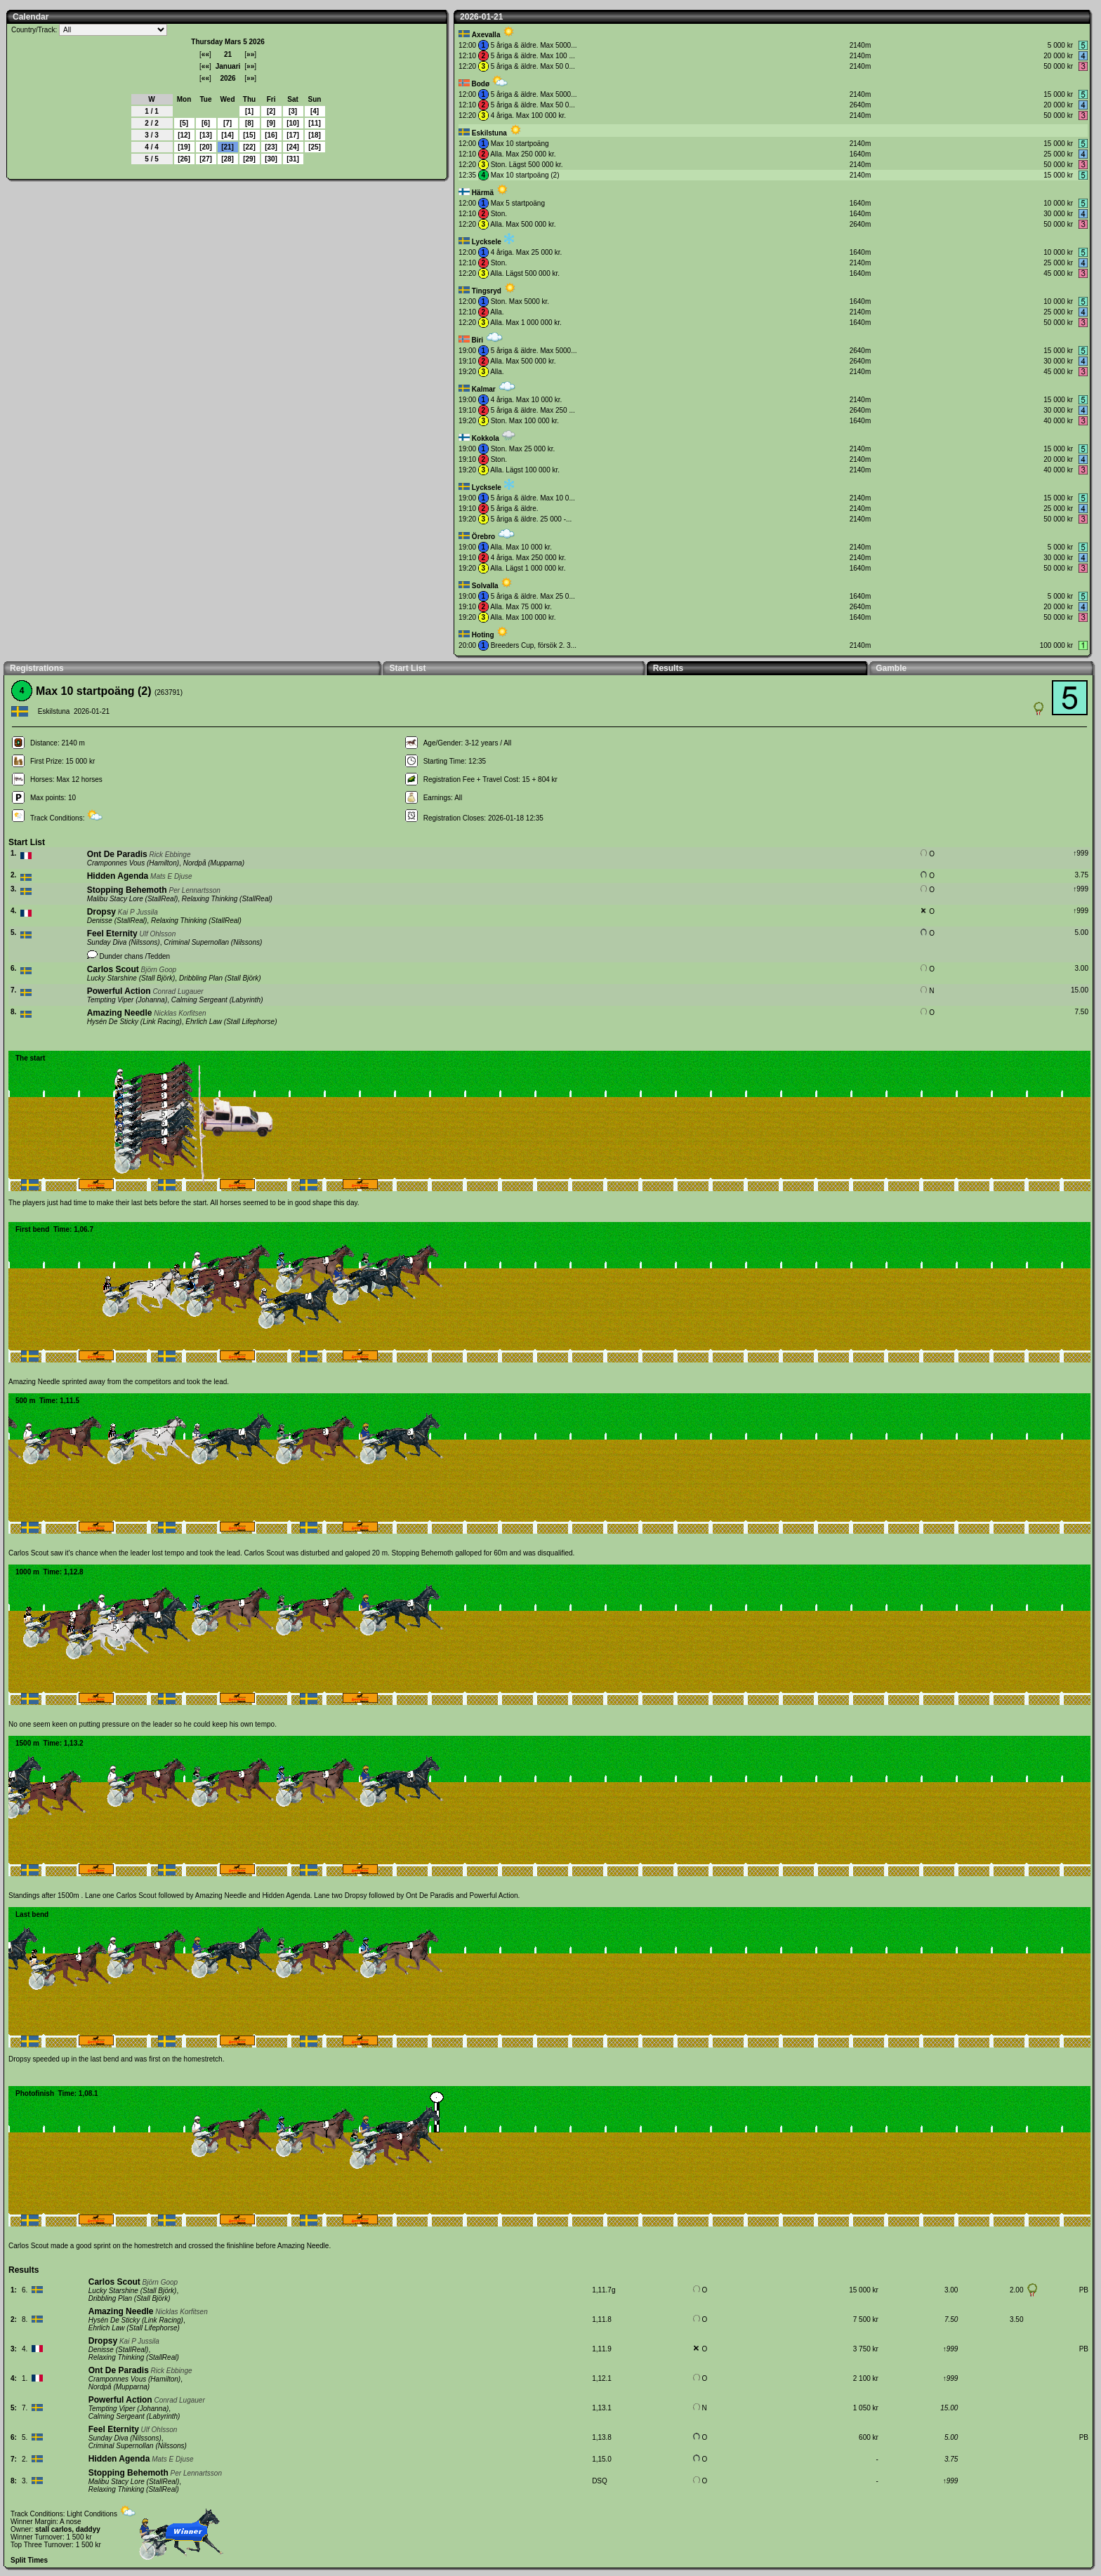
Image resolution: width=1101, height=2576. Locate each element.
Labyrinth (246, 1000)
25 (314, 147)
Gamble (891, 668)
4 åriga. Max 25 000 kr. (526, 252)
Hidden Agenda (118, 876)
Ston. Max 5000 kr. (520, 301)
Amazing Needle (119, 1013)
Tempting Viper (110, 1000)
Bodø (480, 84)
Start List (407, 668)
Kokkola (485, 438)
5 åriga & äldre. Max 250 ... (533, 410)
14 (227, 135)
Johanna (151, 1000)
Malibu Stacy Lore (115, 899)
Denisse (99, 920)
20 (205, 147)
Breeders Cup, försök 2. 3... (533, 645)
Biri (477, 340)
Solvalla (485, 586)
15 (249, 135)
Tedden (158, 956)
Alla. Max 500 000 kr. (522, 224)
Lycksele (486, 242)
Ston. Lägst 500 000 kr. (527, 164)
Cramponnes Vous (116, 863)
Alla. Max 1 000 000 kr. (526, 322)
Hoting (483, 635)
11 (314, 123)
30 (271, 159)
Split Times (29, 2560)
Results (668, 668)
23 (271, 147)
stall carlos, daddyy (67, 2529)
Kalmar (484, 389)
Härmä (483, 193)
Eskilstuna (489, 133)
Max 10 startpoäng (520, 143)
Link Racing (161, 1021)
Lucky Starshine (112, 978)
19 (183, 147)
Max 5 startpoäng (518, 203)
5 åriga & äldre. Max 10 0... (533, 498)
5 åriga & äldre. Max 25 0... (533, 596)
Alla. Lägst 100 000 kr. (525, 470)
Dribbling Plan (201, 978)
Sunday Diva (107, 942)
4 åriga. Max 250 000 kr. (528, 558)
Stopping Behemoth (127, 890)
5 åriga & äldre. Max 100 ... (533, 56)
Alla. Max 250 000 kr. (522, 154)
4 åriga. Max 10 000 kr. (526, 400)
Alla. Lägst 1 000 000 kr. (527, 568)
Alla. (496, 312)
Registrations (37, 668)
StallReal (161, 899)
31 (292, 159)
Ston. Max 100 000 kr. (525, 421)
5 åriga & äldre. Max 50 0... (533, 66)
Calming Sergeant (199, 1000)
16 (271, 135)
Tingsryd (486, 291)
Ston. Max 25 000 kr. (523, 449)
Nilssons (144, 942)
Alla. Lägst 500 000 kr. (525, 273)
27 (205, 159)
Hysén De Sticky (112, 1021)
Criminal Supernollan (196, 942)
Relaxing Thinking (210, 899)
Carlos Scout (113, 969)
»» (250, 54)
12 (183, 135)
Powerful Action (119, 991)
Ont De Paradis (117, 854)
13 (205, 135)
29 (249, 159)
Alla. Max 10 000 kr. (521, 547)
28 (227, 159)
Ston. (499, 214)
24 (292, 147)
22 (249, 147)
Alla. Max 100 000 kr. (522, 617)
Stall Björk (157, 978)
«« (205, 54)
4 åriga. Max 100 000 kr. (528, 115)
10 (292, 123)
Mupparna (226, 863)
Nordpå (194, 863)
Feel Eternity (112, 933)
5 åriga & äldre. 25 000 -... (531, 519)
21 (227, 147)
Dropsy (101, 912)
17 (292, 135)
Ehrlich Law (203, 1021)
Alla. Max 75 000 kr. (521, 607)
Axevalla (486, 35)
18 (314, 135)
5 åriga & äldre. (515, 508)
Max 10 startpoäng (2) (525, 175)
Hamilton (162, 863)
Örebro (483, 536)
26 (183, 159)
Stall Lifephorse (250, 1021)
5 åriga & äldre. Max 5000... (534, 45)
